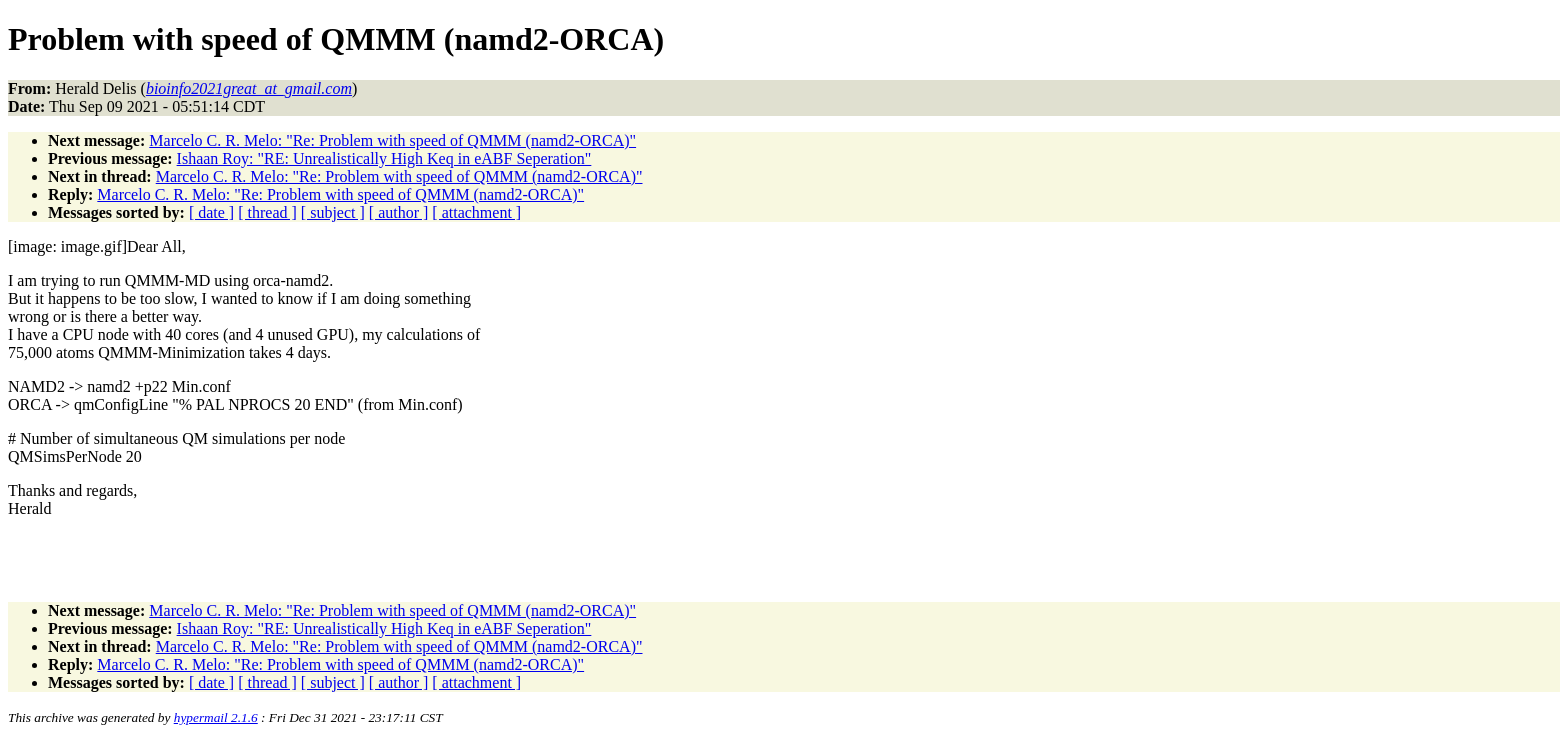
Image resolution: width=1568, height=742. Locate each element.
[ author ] (399, 212)
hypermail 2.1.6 (216, 717)
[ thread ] (267, 212)
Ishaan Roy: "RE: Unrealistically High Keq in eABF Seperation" (384, 158)
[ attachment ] (476, 212)
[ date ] (211, 212)
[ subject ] (333, 212)
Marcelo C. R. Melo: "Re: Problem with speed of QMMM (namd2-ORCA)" (392, 140)
